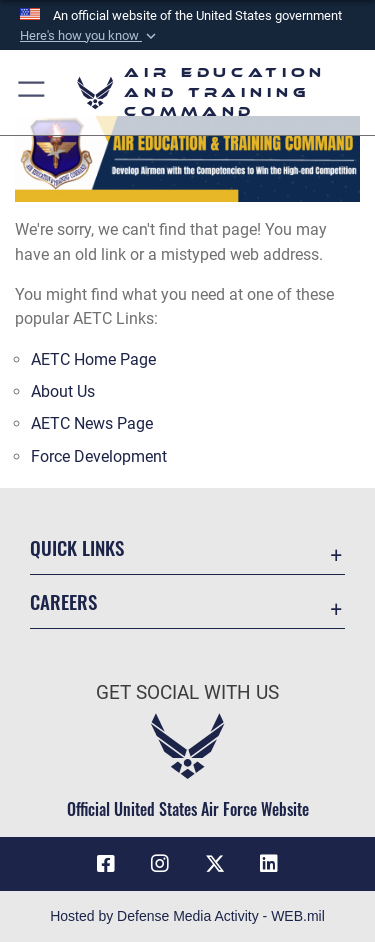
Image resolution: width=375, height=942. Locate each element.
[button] (90, 36)
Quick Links (77, 547)
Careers (63, 601)
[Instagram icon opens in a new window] (160, 864)
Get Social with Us (187, 692)
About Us (63, 391)
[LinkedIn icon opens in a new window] (269, 864)
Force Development (99, 456)
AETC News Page (92, 423)
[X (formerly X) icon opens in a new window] (215, 864)
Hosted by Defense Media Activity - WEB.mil (187, 916)
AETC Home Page (93, 359)
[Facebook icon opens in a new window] (106, 864)
